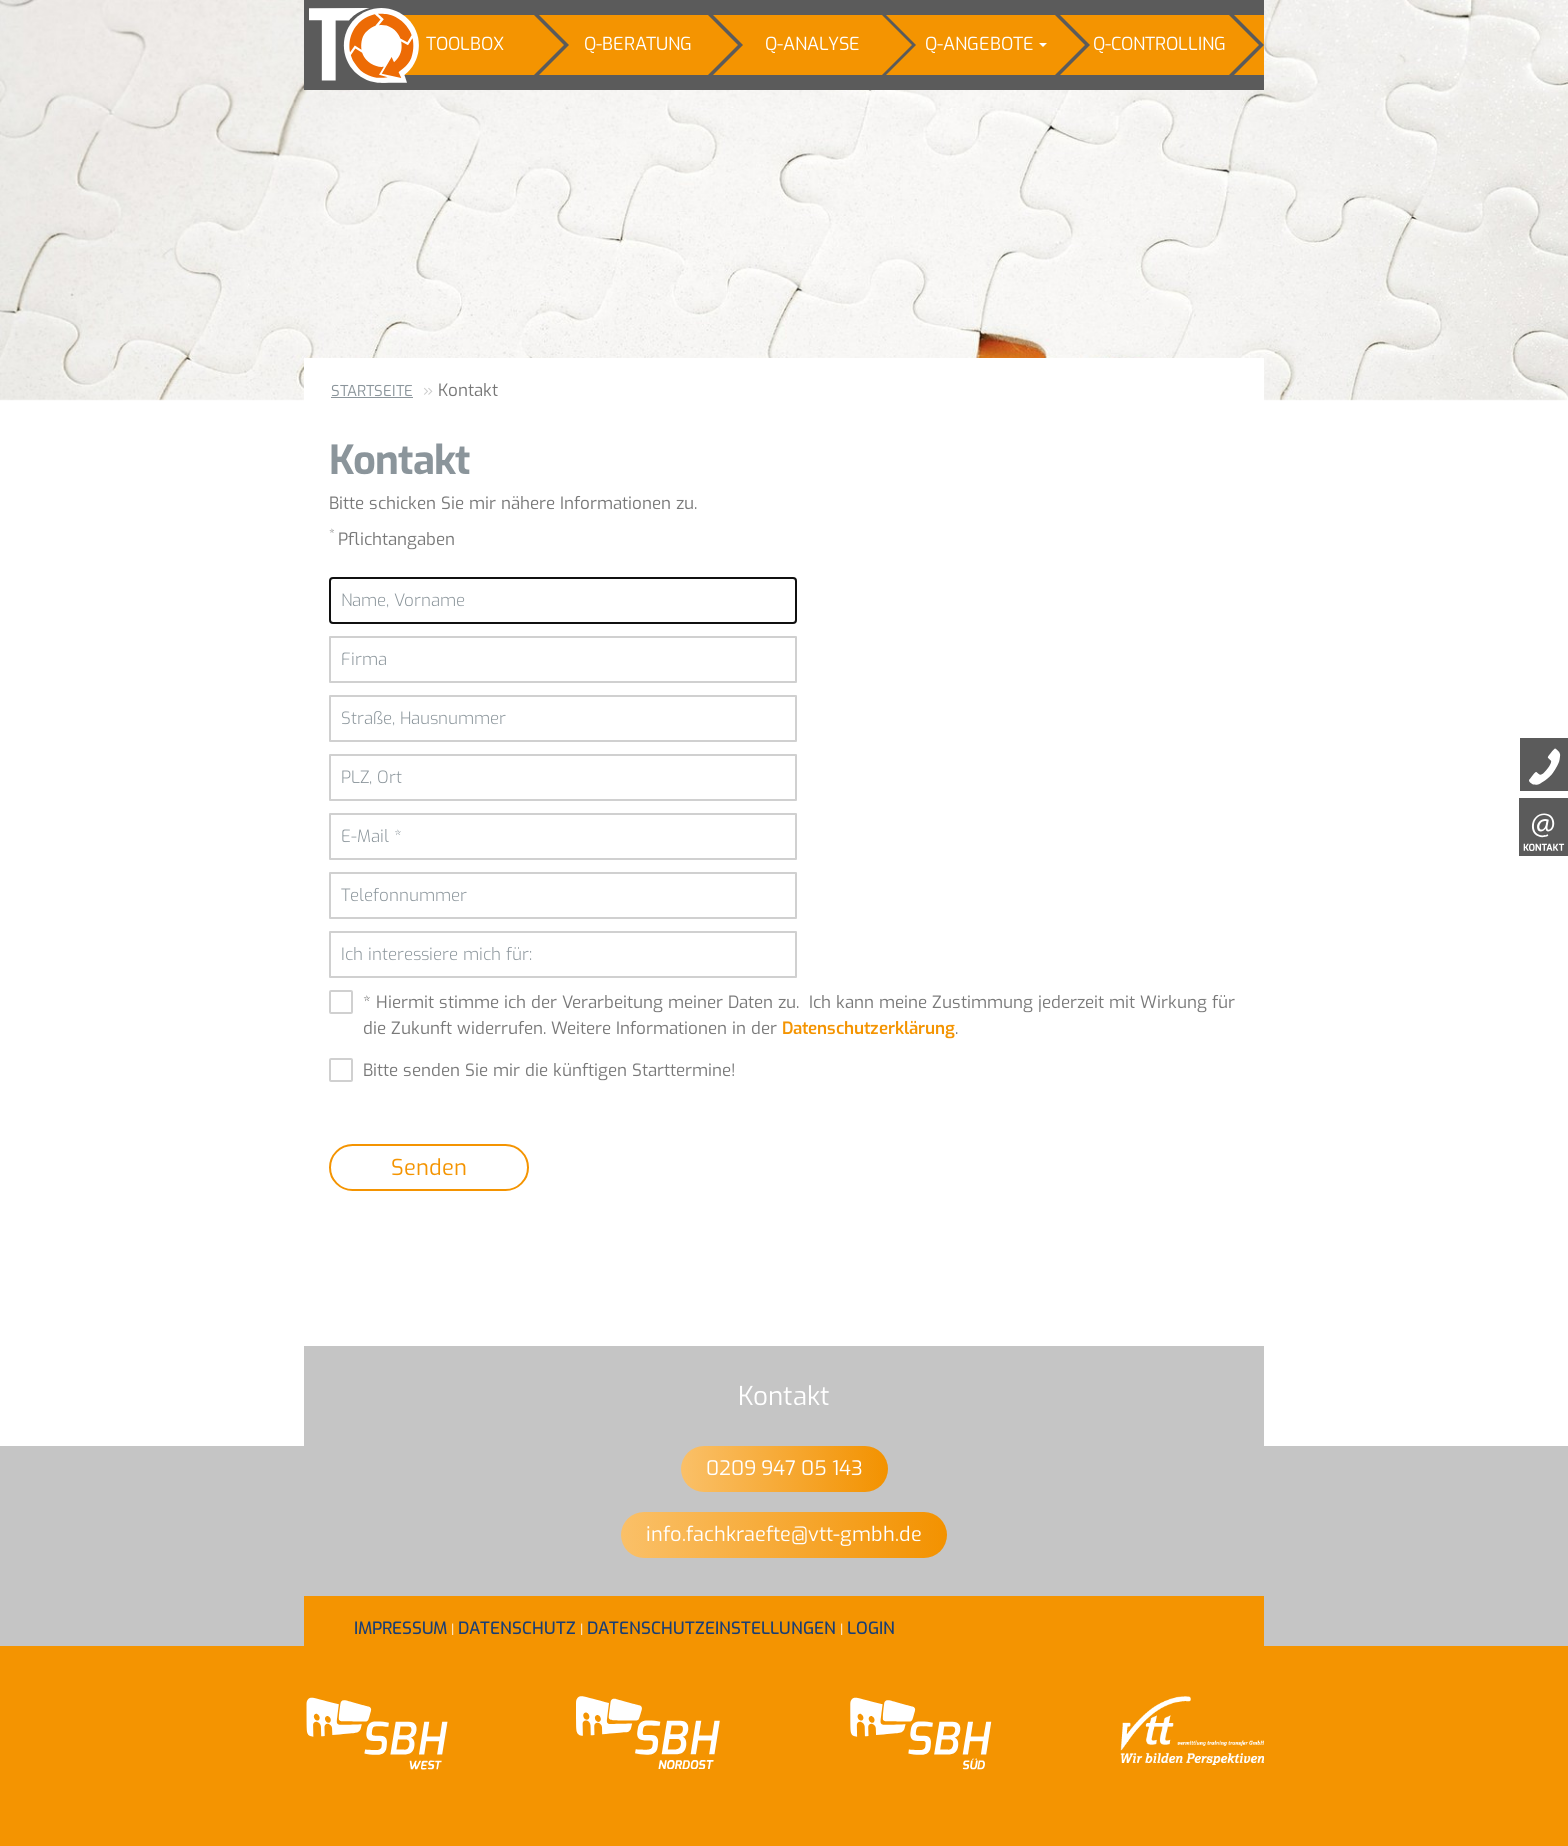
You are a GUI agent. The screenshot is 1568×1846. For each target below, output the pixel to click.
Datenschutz (517, 1628)
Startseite (372, 391)
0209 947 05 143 (784, 1468)
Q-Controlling (1159, 44)
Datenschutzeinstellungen (711, 1628)
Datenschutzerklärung (868, 1028)
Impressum (400, 1628)
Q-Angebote (986, 44)
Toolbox (465, 44)
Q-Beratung (638, 44)
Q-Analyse (812, 44)
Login (871, 1628)
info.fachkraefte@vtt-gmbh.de (784, 1534)
